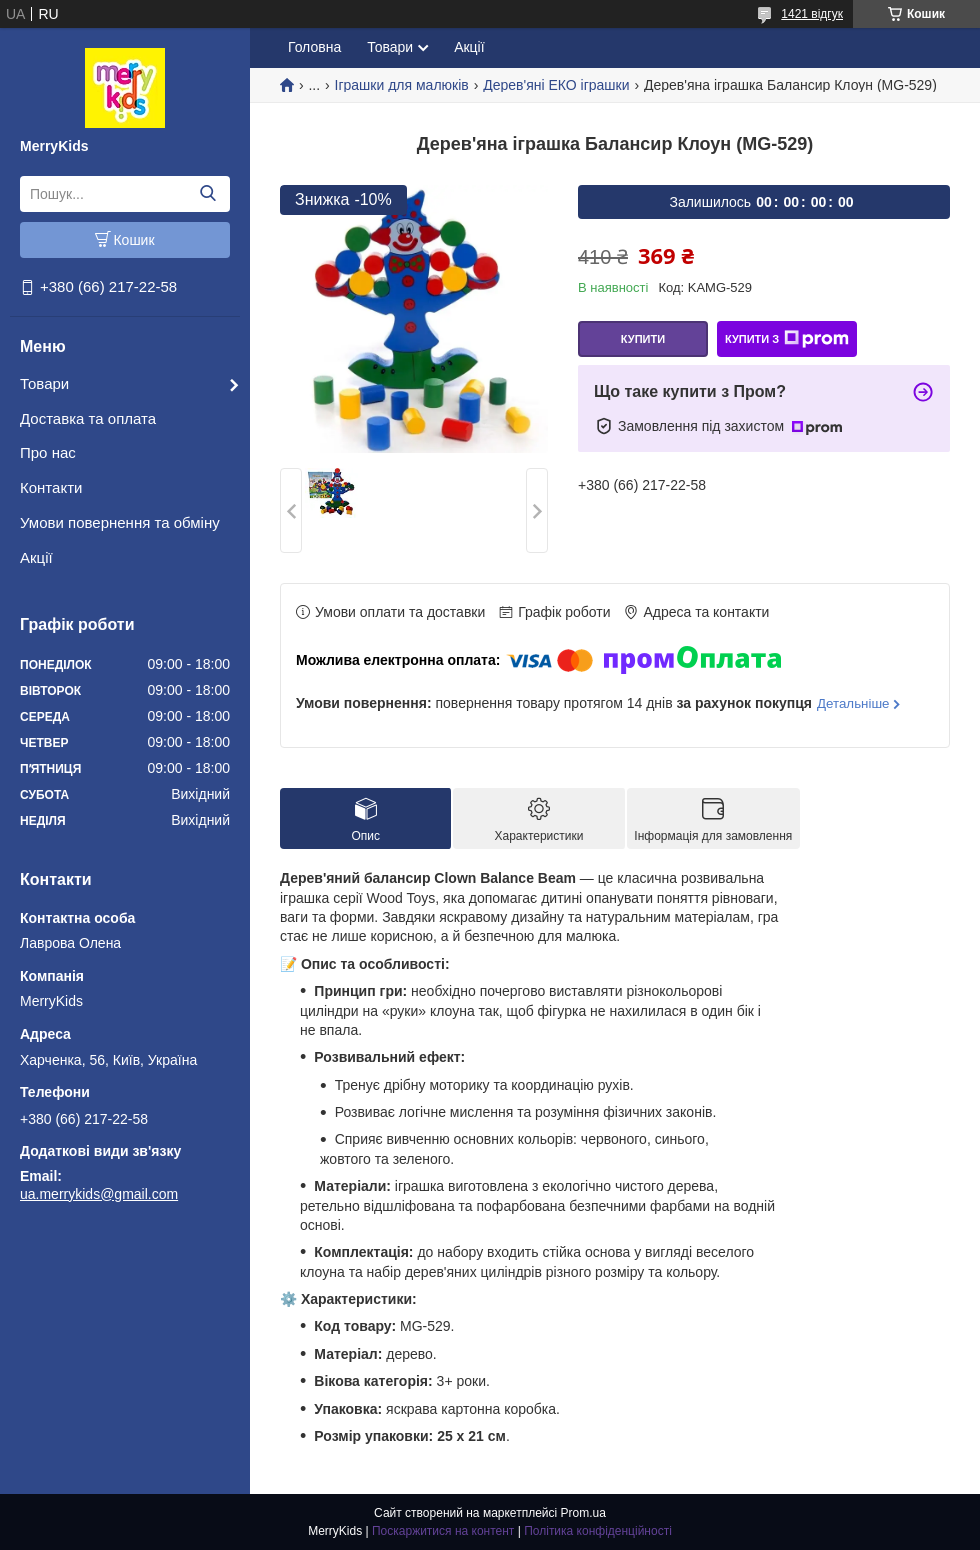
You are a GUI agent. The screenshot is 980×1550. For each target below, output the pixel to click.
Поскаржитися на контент (443, 1531)
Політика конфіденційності (598, 1531)
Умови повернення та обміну (120, 522)
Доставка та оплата (88, 418)
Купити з (787, 339)
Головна (314, 47)
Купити (643, 339)
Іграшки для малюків (402, 85)
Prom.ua (583, 1513)
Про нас (48, 452)
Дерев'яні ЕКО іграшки (556, 85)
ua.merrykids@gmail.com (99, 1194)
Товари (44, 383)
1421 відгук (812, 14)
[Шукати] (207, 194)
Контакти (51, 487)
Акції (36, 557)
